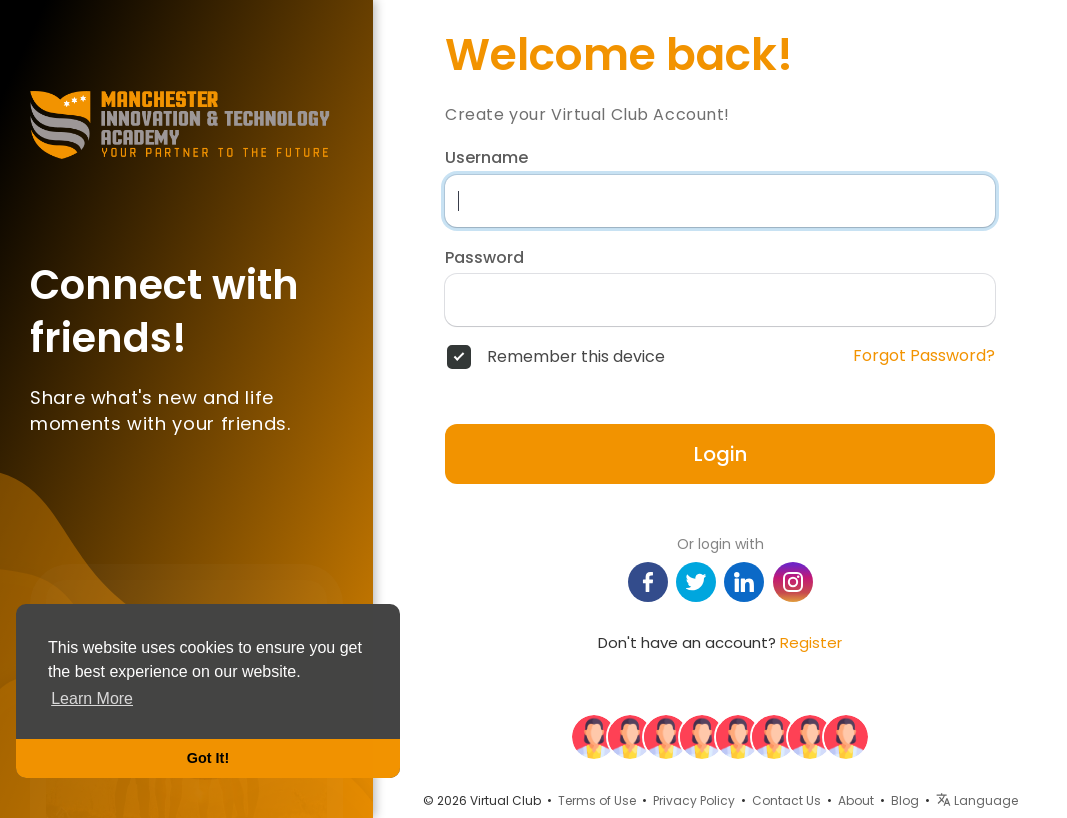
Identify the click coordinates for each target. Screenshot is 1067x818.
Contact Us (786, 800)
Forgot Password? (924, 356)
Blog (905, 800)
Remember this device (576, 357)
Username (486, 158)
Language (977, 800)
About (856, 800)
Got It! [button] (208, 758)
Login (720, 454)
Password (484, 258)
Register (811, 642)
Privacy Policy (694, 800)
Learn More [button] (92, 698)
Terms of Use (597, 800)
